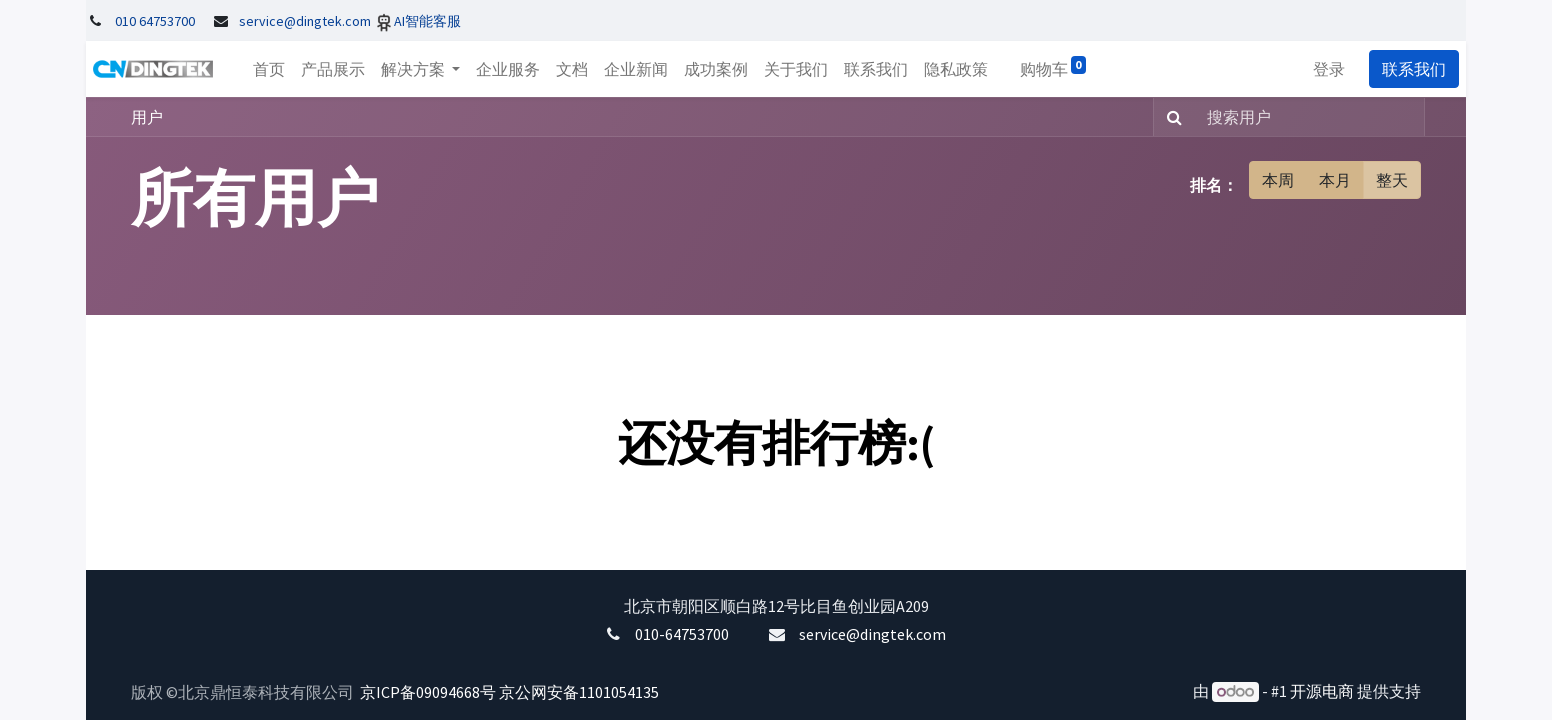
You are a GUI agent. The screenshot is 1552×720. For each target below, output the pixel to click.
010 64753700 (155, 21)
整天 (1392, 180)
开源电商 (1322, 691)
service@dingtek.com (872, 634)
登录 (1336, 69)
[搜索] (1170, 117)
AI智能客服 (427, 21)
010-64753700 (682, 634)
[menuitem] (262, 69)
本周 (1278, 180)
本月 (1335, 180)
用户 (147, 117)
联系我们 (1421, 69)
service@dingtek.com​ (305, 21)
